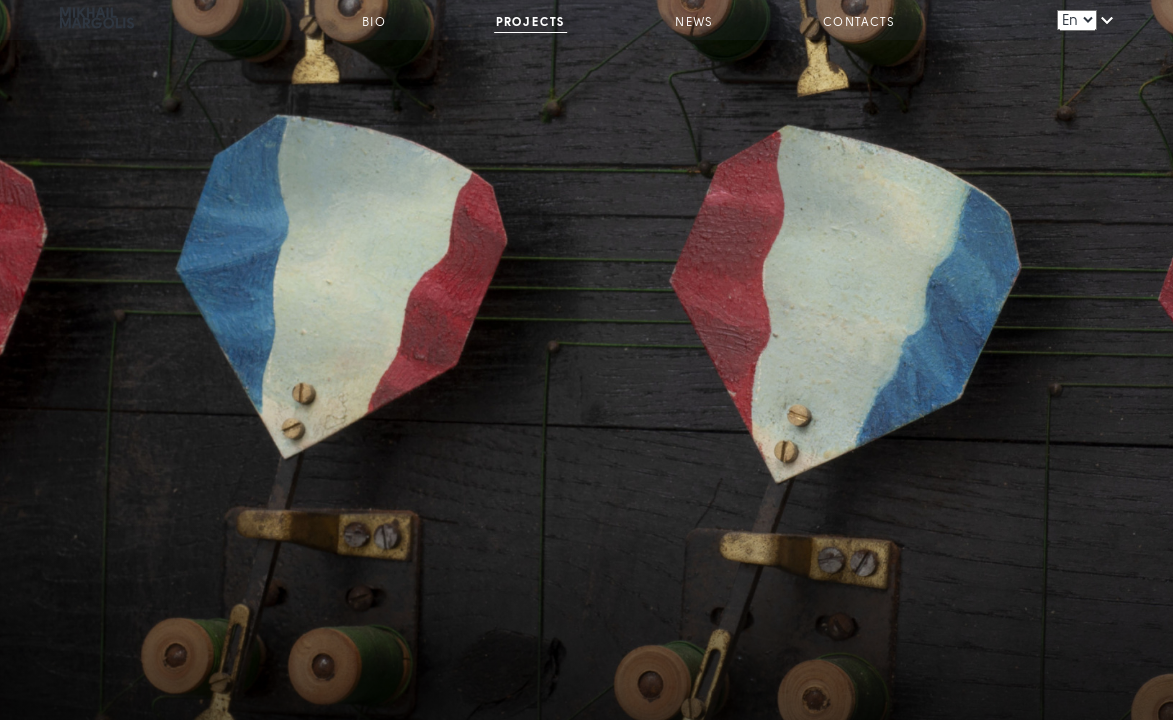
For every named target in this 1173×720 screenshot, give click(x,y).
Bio (374, 22)
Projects (531, 22)
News (694, 22)
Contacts (859, 22)
